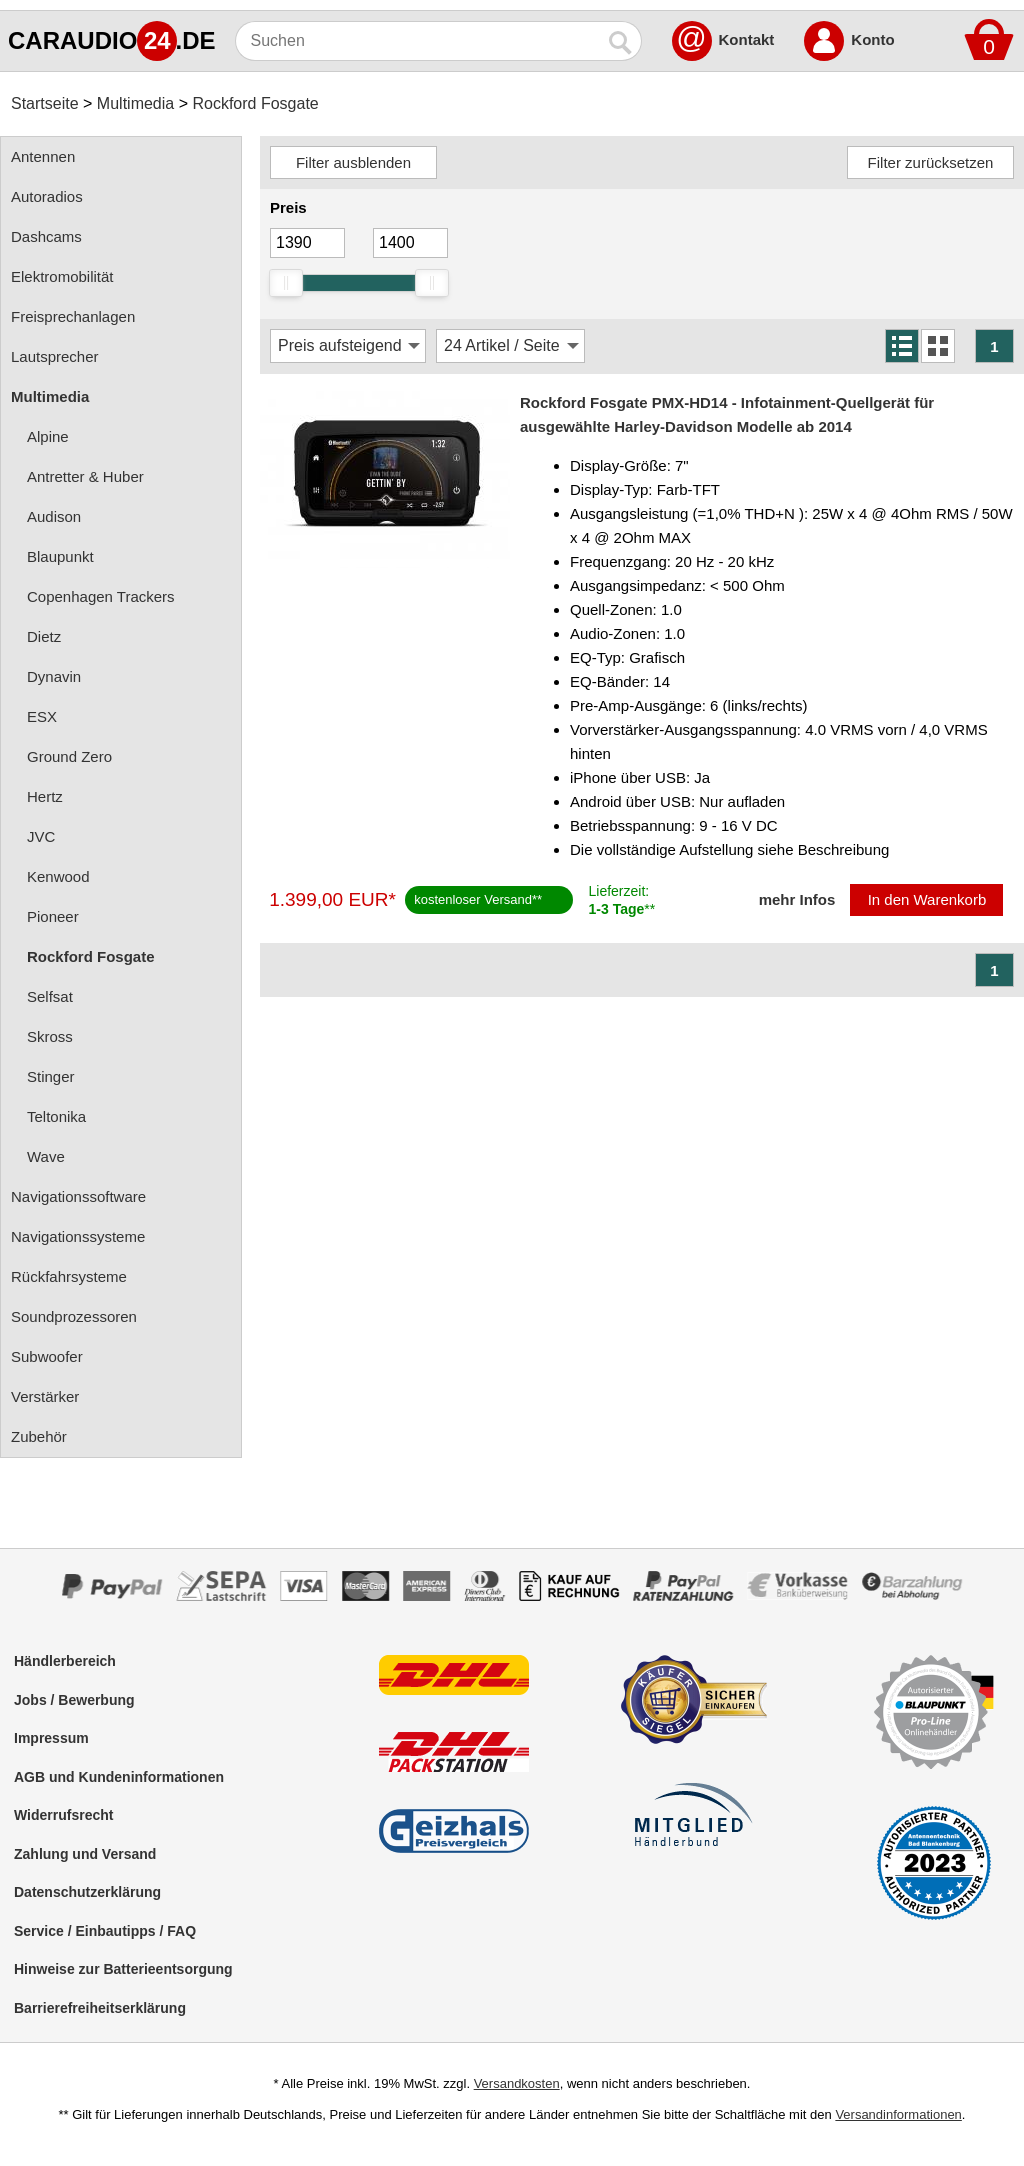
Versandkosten (517, 2083)
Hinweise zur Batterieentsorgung (123, 1969)
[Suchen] (418, 41)
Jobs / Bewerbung (74, 1700)
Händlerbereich (65, 1661)
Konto (872, 39)
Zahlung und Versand (85, 1854)
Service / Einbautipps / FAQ (105, 1931)
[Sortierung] (348, 346)
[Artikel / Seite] (510, 346)
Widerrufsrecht (63, 1815)
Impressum (51, 1738)
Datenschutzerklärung (87, 1892)
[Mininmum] (307, 243)
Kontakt (747, 39)
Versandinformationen (898, 2114)
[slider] (286, 283)
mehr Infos (797, 899)
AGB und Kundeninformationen (119, 1777)
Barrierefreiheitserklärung (100, 2008)
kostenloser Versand (473, 899)
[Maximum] (410, 243)
